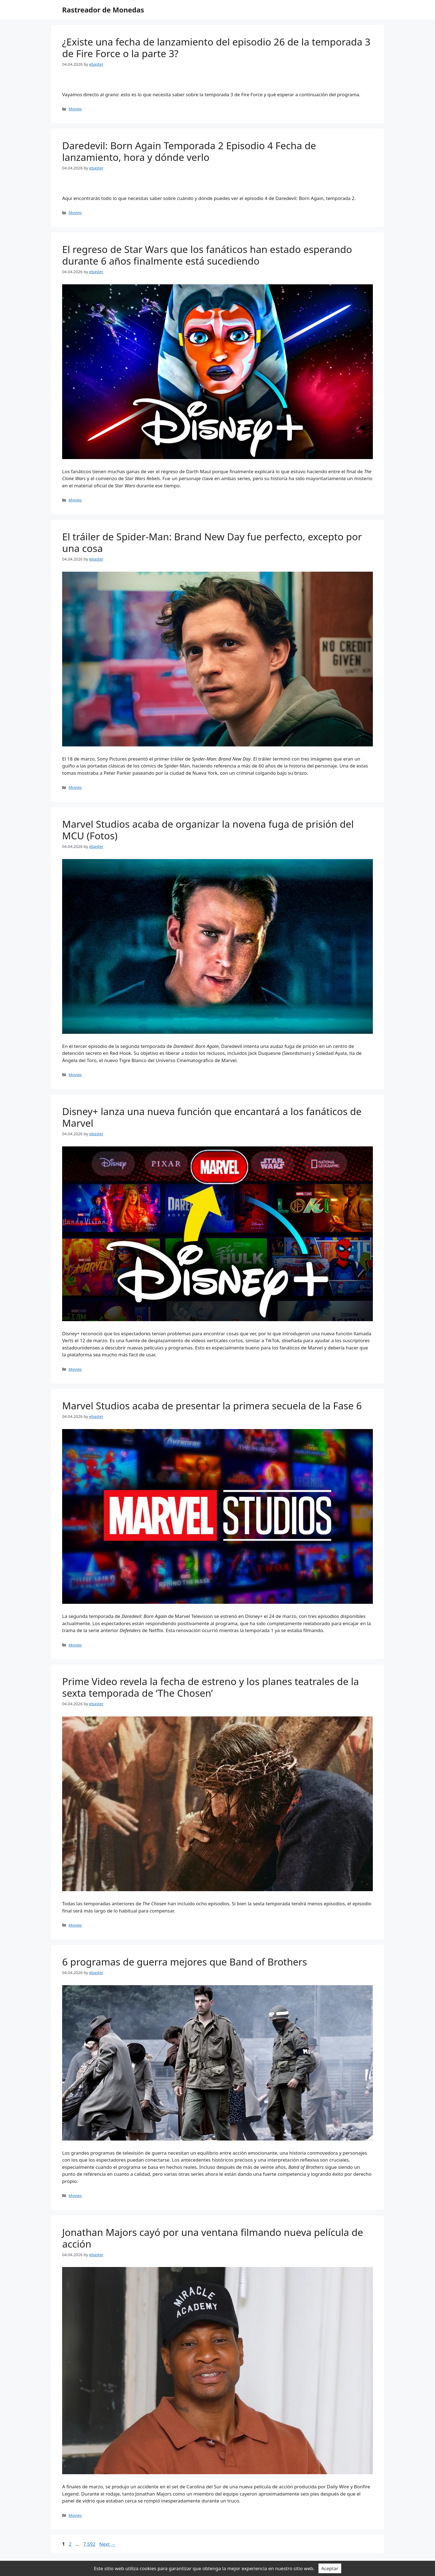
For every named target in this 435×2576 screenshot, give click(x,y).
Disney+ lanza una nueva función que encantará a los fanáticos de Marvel (211, 1117)
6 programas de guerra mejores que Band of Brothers (184, 1961)
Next (107, 2544)
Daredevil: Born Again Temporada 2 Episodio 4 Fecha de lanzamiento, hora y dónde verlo (189, 151)
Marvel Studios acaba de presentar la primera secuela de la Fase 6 (212, 1405)
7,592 (89, 2544)
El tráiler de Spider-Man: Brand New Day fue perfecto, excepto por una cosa (212, 542)
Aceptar (329, 2568)
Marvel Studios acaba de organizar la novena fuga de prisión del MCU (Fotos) (208, 829)
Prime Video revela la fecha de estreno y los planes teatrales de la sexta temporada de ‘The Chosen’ (210, 1687)
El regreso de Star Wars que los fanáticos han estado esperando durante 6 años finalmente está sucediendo (207, 255)
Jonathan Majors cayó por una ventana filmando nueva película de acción (212, 2238)
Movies (75, 109)
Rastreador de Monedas (103, 9)
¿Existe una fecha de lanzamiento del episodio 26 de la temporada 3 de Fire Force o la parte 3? (216, 47)
